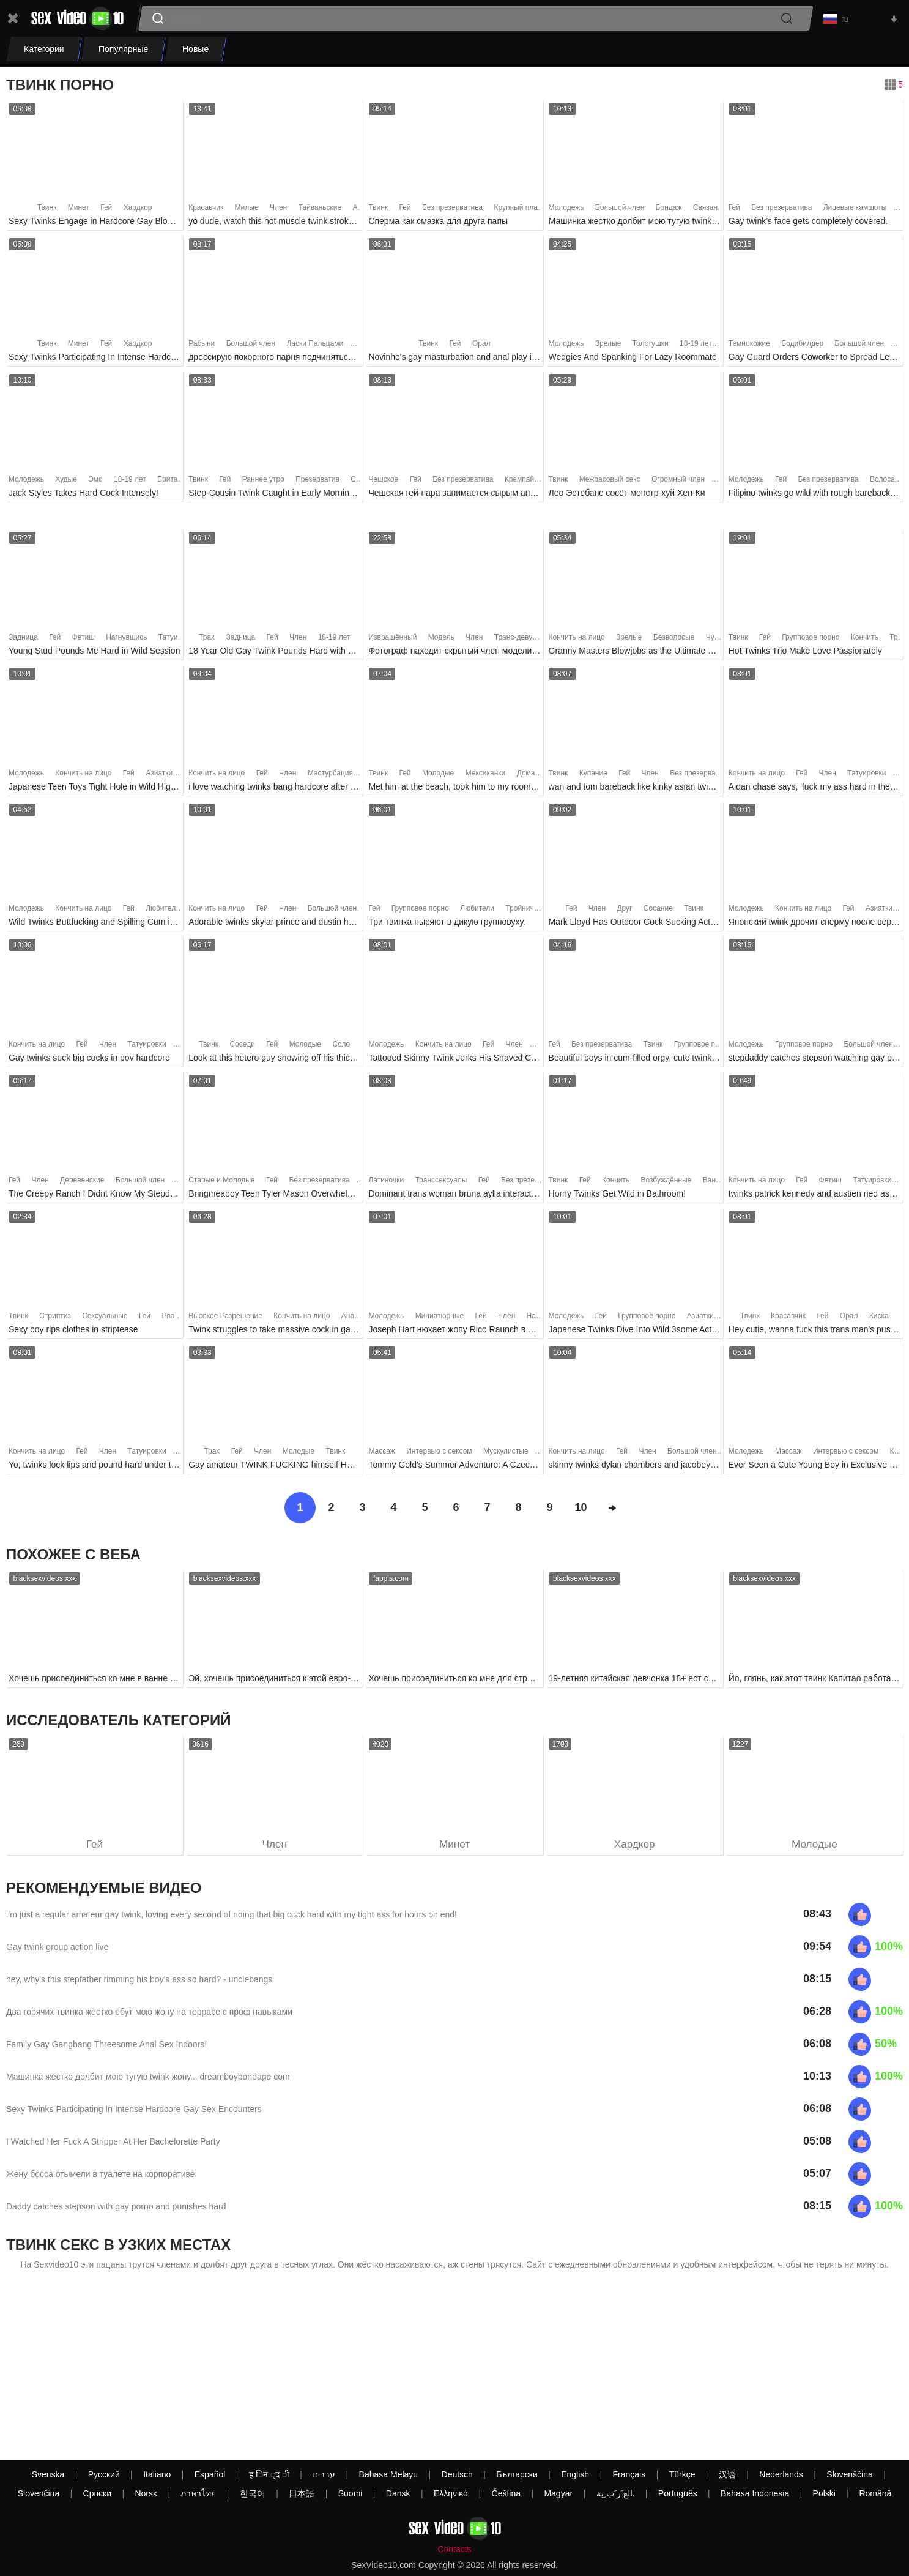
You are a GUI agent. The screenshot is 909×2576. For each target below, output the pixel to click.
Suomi (350, 2493)
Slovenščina (849, 2474)
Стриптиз (55, 1319)
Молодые (438, 776)
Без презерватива (452, 211)
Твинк (47, 211)
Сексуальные (104, 1319)
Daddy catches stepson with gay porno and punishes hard (116, 2211)
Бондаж (669, 211)
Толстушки (651, 347)
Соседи (241, 1047)
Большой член (619, 211)
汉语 (727, 2474)
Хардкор (138, 211)
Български (516, 2474)
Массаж (381, 1454)
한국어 (252, 2493)
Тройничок (523, 912)
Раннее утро (263, 482)
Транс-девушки (520, 640)
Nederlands (781, 2474)
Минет (78, 211)
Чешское (383, 482)
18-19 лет (696, 347)
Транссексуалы (441, 1183)
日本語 (301, 2493)
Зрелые (608, 347)
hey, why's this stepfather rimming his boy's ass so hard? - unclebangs (139, 1983)
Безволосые (674, 640)
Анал (349, 1319)
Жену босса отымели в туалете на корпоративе (100, 2178)
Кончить (864, 640)
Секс (359, 482)
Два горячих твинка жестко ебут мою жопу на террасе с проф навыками (149, 2016)
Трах (207, 640)
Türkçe (682, 2474)
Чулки (716, 640)
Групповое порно (810, 640)
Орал (481, 347)
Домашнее (535, 776)
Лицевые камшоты (855, 211)
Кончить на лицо (577, 640)
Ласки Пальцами (314, 347)
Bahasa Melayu (388, 2474)
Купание (593, 776)
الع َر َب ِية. (615, 2493)
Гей (106, 211)
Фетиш (83, 640)
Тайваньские (320, 211)
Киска (879, 1319)
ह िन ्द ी (269, 2474)
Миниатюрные (439, 1319)
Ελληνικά (451, 2493)
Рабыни (201, 347)
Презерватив (317, 482)
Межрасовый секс (609, 482)
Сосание (658, 912)
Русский (104, 2474)
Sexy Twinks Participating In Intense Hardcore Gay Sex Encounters (134, 2113)
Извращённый (392, 640)
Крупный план (517, 211)
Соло (341, 1047)
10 (580, 1511)
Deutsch (457, 2474)
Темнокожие (749, 347)
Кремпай (519, 482)
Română (875, 2493)
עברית (324, 2474)
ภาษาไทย (198, 2493)
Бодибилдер (802, 347)
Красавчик (205, 211)
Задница (23, 640)
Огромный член (678, 482)
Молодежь (566, 211)
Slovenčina (39, 2493)
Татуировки (177, 640)
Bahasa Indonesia (755, 2493)
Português (677, 2493)
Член (278, 211)
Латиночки (386, 1183)
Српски (97, 2493)
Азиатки (159, 776)
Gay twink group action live (57, 1951)
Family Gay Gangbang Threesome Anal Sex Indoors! (106, 2048)
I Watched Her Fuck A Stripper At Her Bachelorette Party (113, 2146)
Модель (441, 640)
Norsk (146, 2493)
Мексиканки (486, 776)
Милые (247, 211)
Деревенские (82, 1183)
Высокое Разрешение (225, 1319)
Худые (66, 482)
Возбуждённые (665, 1183)
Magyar (558, 2493)
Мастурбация (330, 776)
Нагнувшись (126, 640)
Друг (624, 912)
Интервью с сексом (439, 1454)
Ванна (713, 1183)
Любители (163, 912)
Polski (824, 2493)
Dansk (398, 2493)
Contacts (454, 2549)
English (575, 2474)
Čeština (506, 2493)
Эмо (95, 482)
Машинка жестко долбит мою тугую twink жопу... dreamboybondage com (148, 2081)
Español (210, 2474)
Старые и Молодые (221, 1183)
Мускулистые (506, 1454)
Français (629, 2474)
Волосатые (888, 482)
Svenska (48, 2474)
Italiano (157, 2474)
